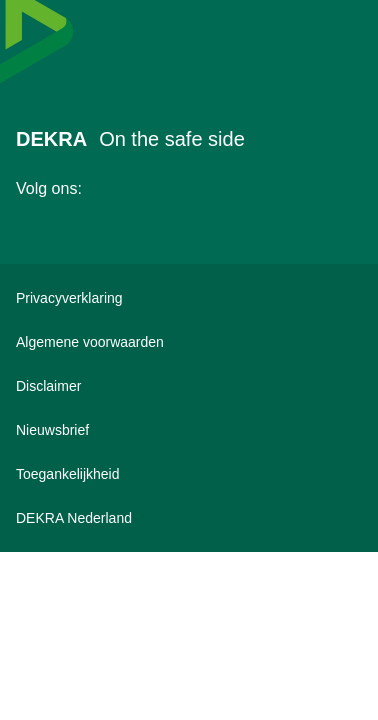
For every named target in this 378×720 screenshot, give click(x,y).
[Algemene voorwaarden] (189, 342)
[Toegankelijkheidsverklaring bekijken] (189, 474)
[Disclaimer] (189, 386)
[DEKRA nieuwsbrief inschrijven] (189, 430)
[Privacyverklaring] (189, 298)
